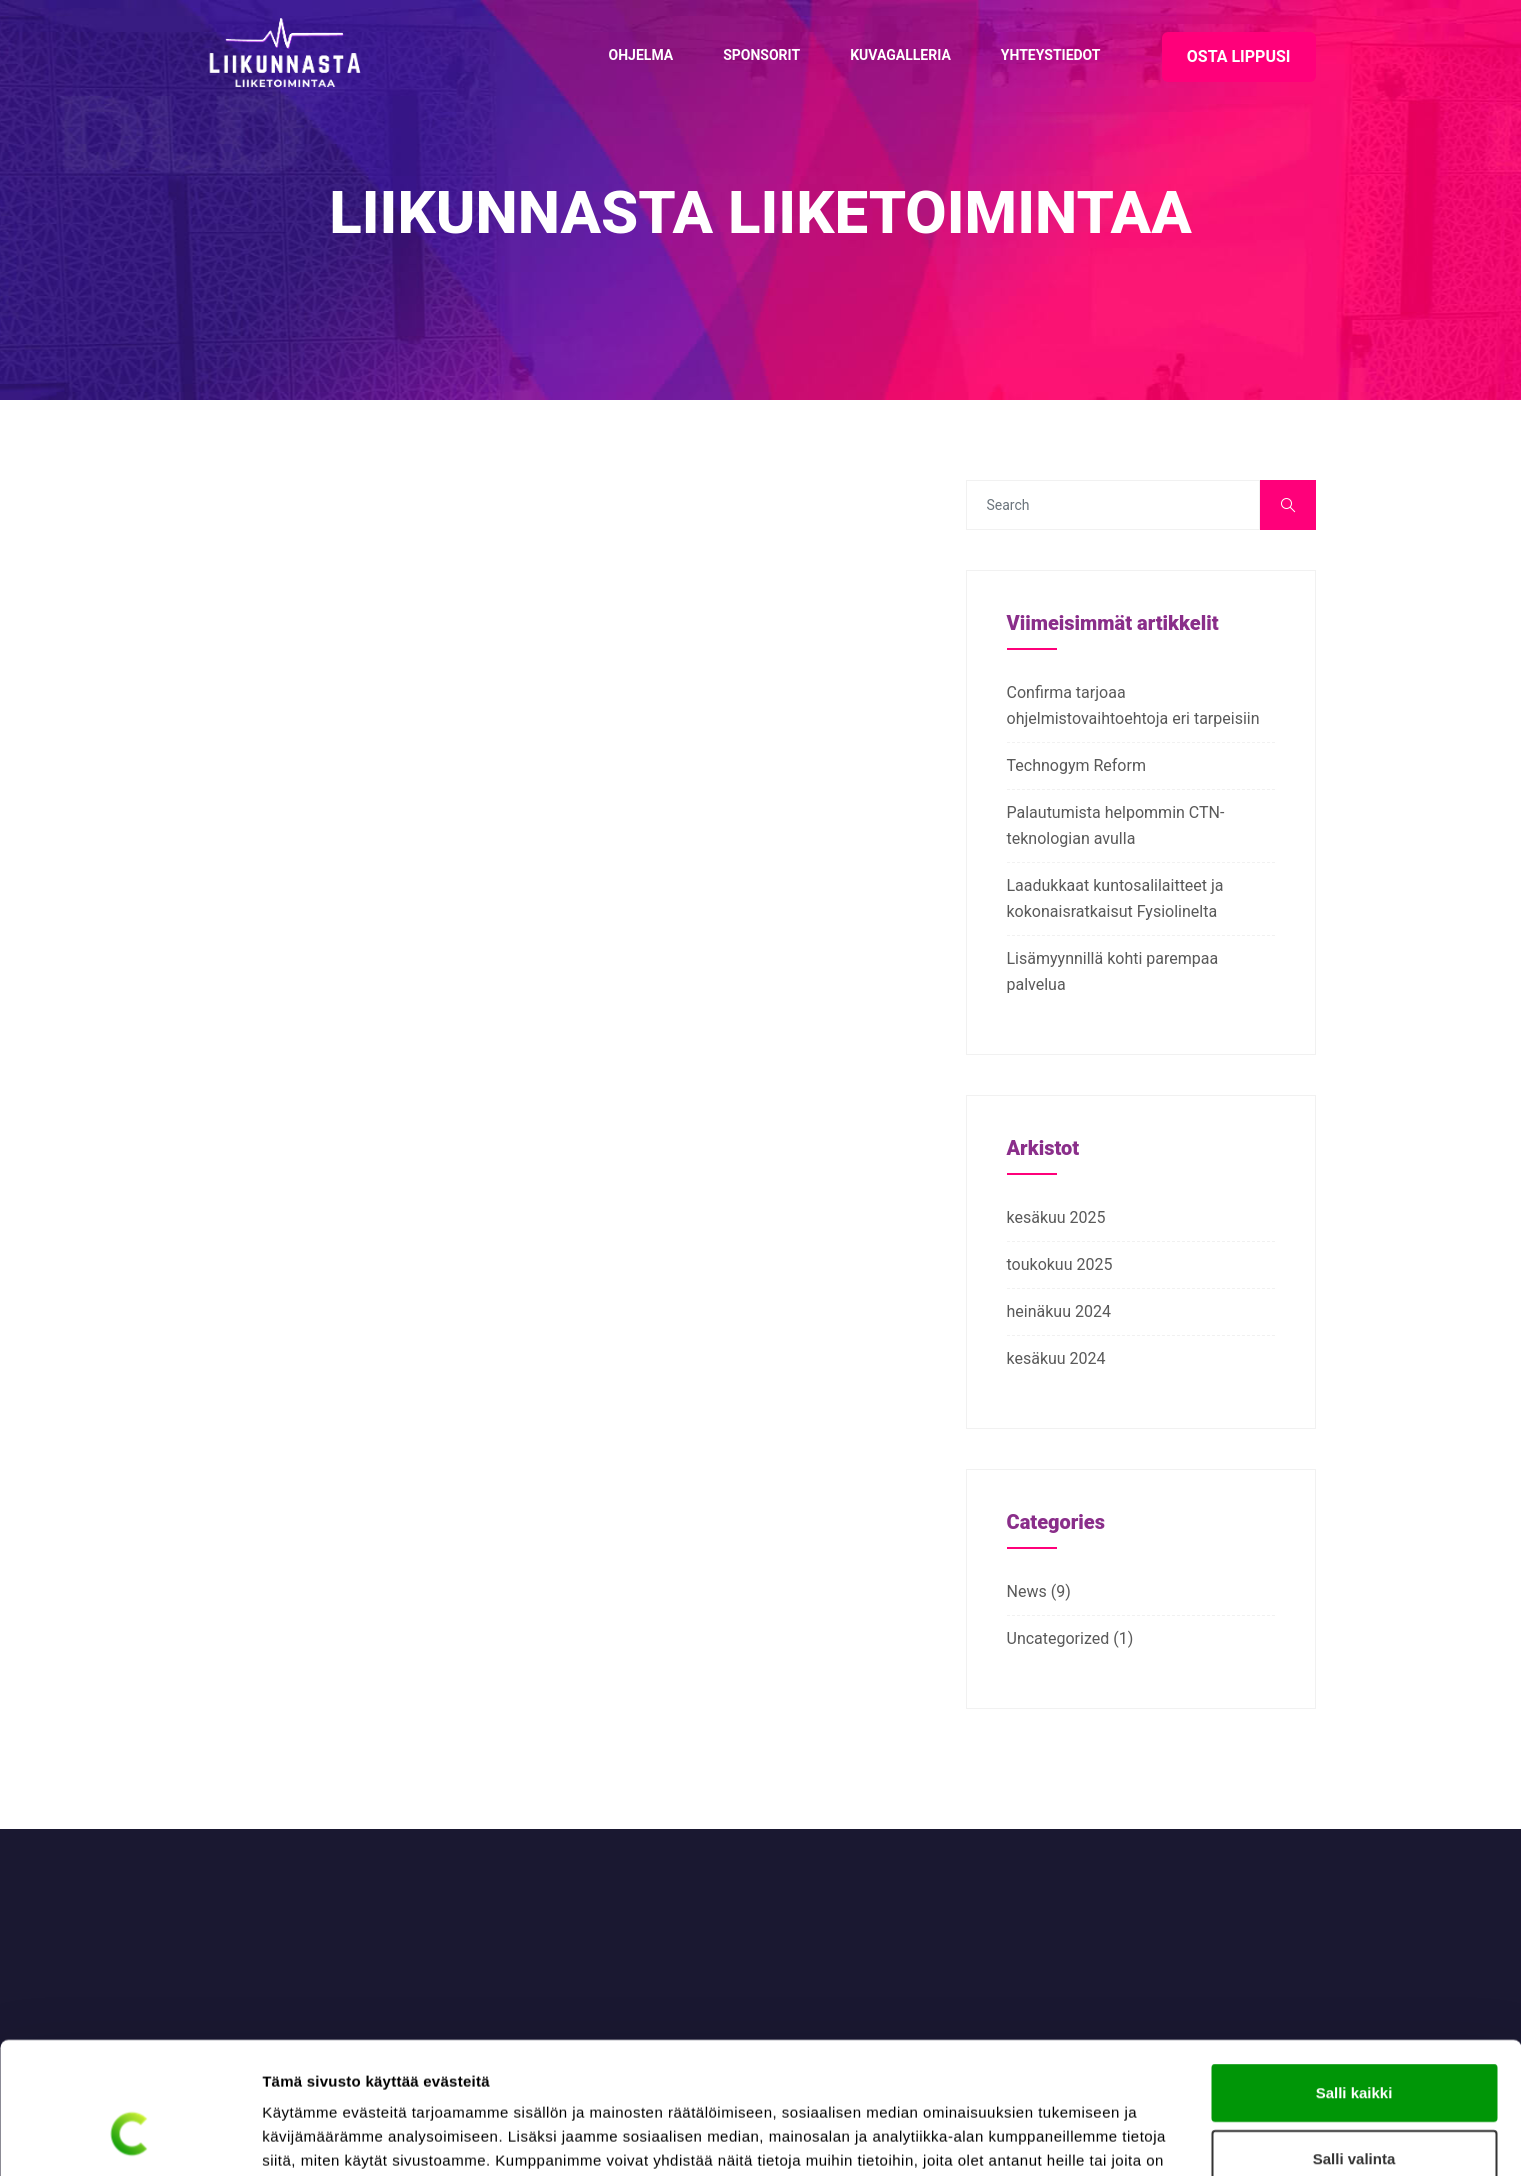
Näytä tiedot (1069, 2136)
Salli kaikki (1354, 1979)
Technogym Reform (1076, 765)
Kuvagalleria (900, 55)
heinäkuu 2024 (1059, 1311)
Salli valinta (1354, 2045)
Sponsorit (761, 55)
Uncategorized (1058, 1638)
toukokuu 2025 (1060, 1264)
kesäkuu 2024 (1056, 1358)
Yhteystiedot (1051, 55)
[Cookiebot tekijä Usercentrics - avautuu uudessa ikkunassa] (129, 2137)
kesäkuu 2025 (1056, 1217)
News (1027, 1591)
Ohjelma (641, 55)
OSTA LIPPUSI (1239, 56)
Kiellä (1354, 2110)
